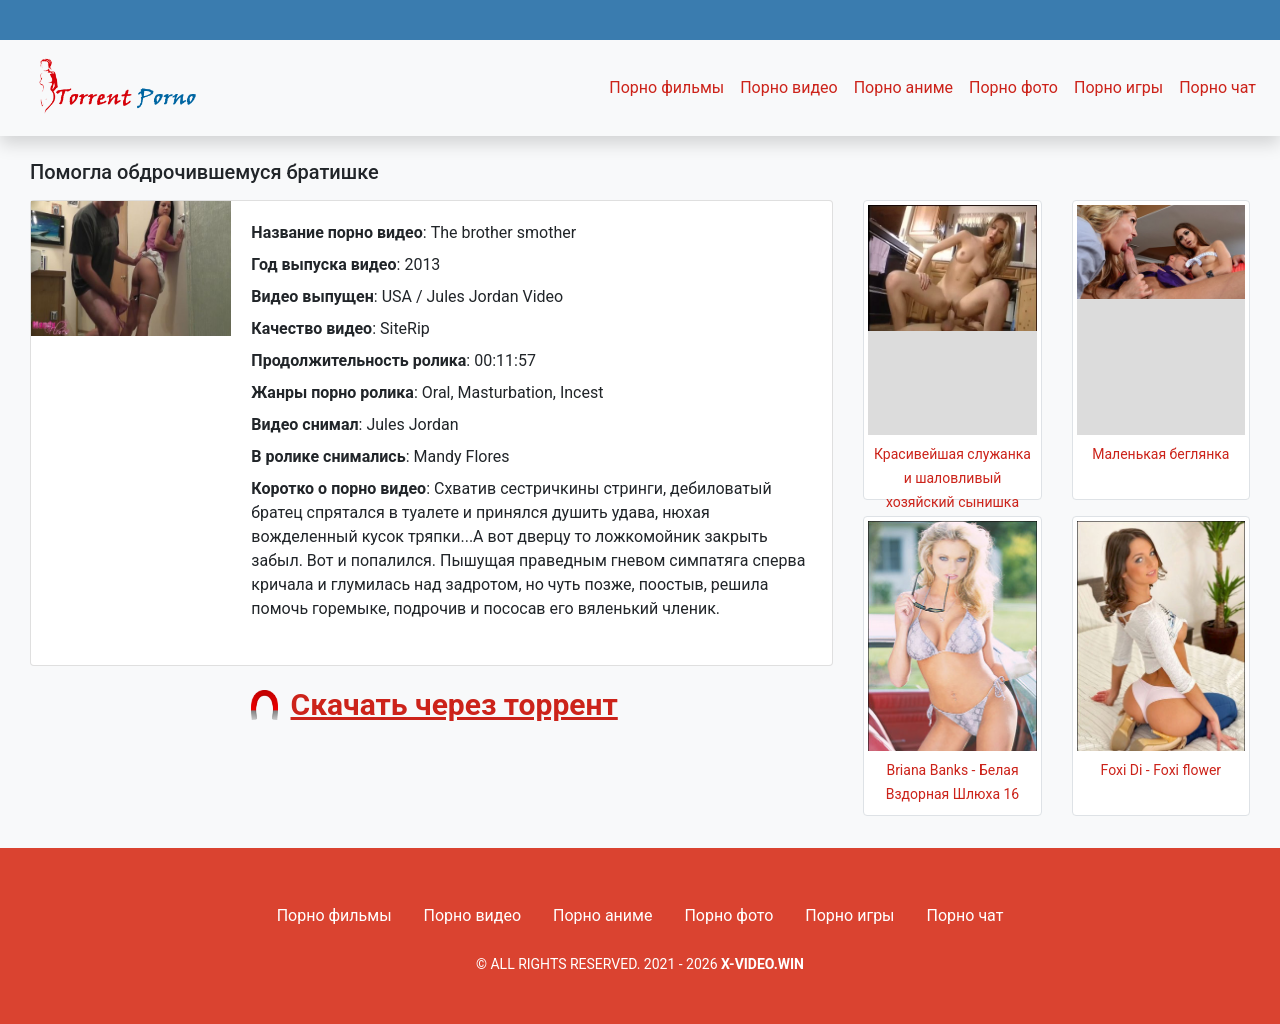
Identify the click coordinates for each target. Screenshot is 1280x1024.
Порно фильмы (666, 87)
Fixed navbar (126, 93)
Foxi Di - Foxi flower (1161, 770)
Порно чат (1217, 87)
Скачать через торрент (454, 704)
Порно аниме (903, 87)
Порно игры (1118, 87)
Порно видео (789, 87)
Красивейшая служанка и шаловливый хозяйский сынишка (952, 478)
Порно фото (1013, 87)
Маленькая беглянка (1160, 454)
